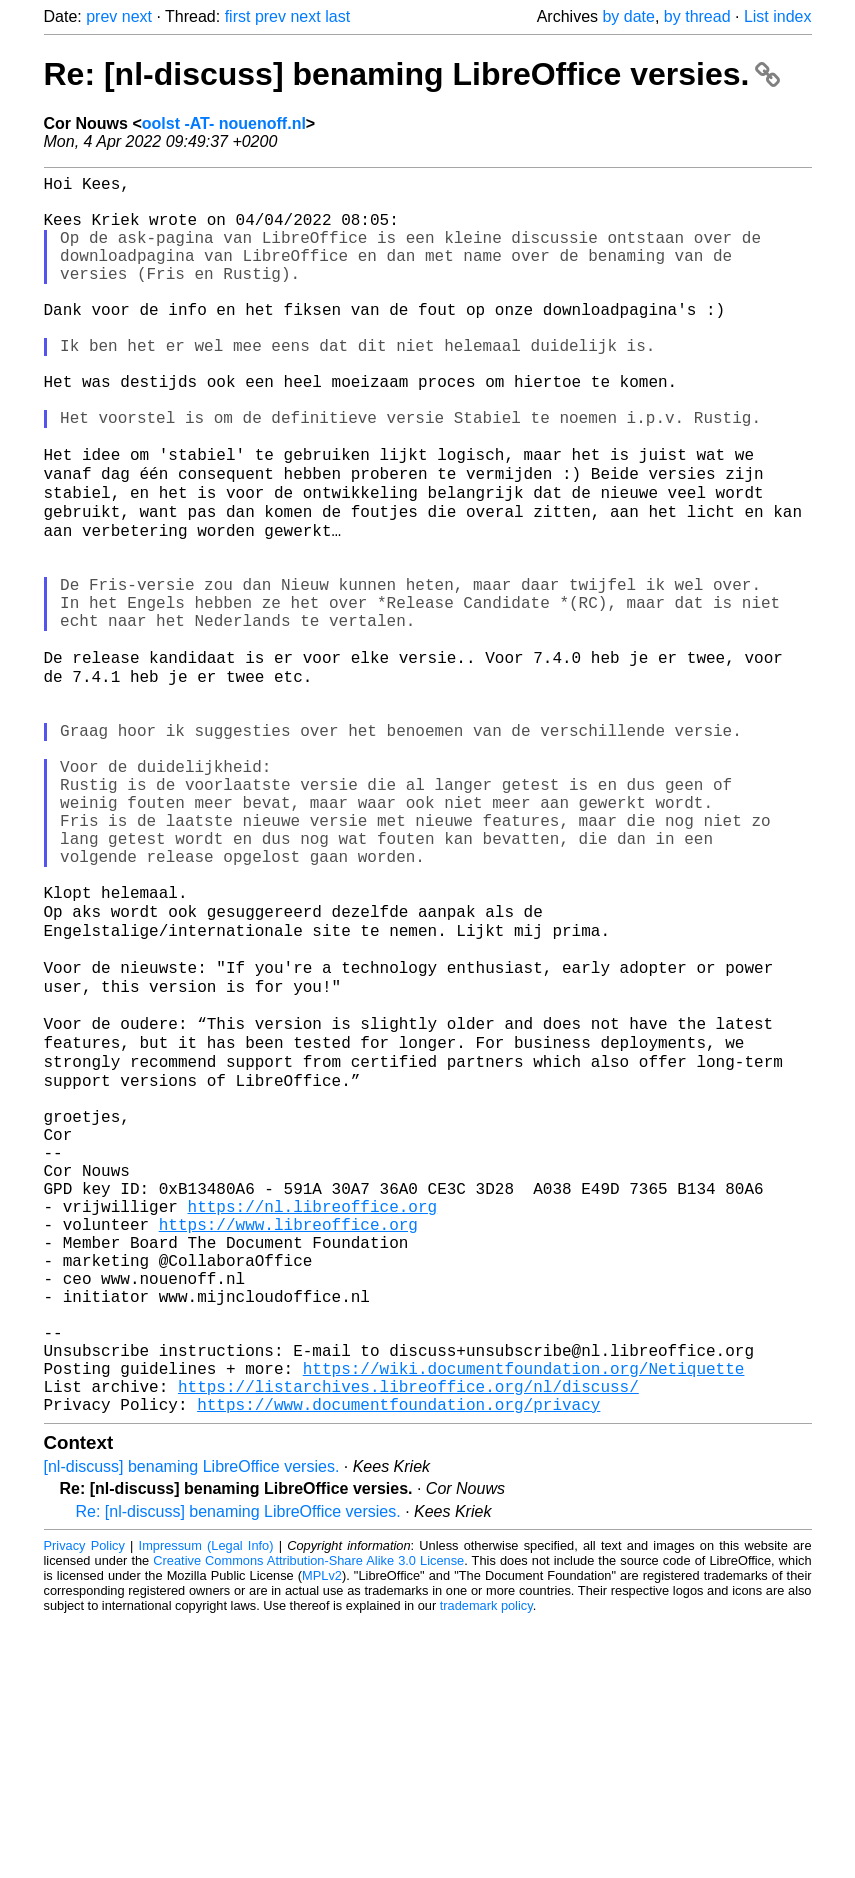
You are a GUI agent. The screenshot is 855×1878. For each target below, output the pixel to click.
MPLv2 (322, 1832)
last (337, 16)
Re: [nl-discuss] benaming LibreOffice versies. (412, 74)
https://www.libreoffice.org (288, 1441)
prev (101, 16)
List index (778, 16)
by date (628, 16)
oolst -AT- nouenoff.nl (224, 123)
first (238, 16)
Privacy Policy (84, 1802)
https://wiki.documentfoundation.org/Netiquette (524, 1617)
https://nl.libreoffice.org (313, 1419)
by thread (697, 16)
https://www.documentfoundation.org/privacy (398, 1661)
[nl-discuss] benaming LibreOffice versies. (192, 1723)
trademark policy (486, 1862)
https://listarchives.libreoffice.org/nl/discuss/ (408, 1639)
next (137, 16)
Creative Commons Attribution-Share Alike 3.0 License (308, 1817)
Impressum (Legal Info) (206, 1802)
